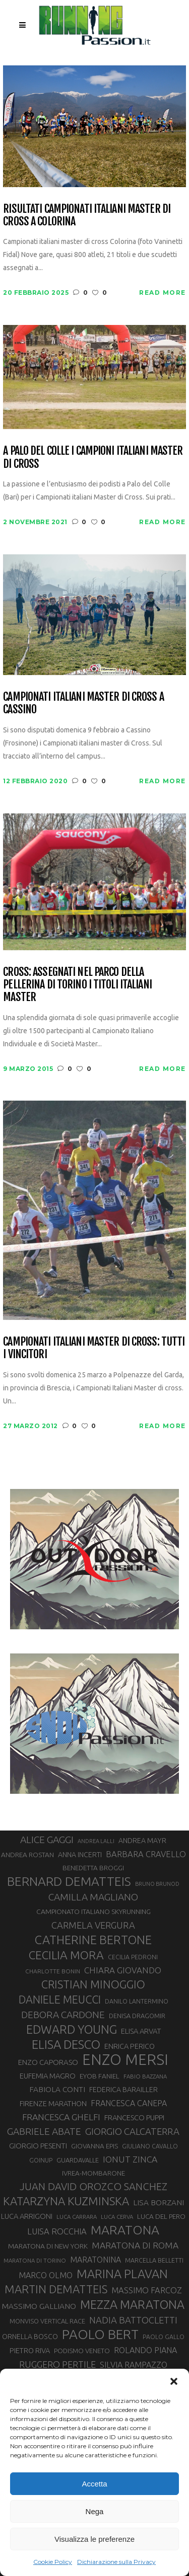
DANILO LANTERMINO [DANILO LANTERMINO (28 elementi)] (136, 2001)
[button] (174, 2381)
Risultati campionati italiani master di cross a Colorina (86, 215)
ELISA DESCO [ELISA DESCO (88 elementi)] (66, 2044)
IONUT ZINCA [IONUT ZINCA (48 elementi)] (130, 2159)
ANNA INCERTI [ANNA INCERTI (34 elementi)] (80, 1855)
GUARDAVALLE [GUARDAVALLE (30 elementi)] (77, 2160)
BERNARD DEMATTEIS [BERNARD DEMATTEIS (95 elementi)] (69, 1881)
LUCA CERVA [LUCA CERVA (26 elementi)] (117, 2216)
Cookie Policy (52, 2561)
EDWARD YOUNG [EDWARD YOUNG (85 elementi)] (71, 2029)
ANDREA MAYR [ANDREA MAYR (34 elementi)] (142, 1841)
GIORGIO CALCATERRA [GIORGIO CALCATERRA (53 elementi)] (132, 2131)
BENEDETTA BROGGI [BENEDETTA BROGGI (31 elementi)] (93, 1868)
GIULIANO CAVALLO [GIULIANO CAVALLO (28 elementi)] (150, 2146)
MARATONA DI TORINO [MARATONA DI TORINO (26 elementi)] (35, 2260)
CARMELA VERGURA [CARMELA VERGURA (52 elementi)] (93, 1925)
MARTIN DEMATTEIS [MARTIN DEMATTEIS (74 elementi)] (56, 2289)
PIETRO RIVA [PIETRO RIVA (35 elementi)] (30, 2350)
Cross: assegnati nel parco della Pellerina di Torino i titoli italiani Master (77, 984)
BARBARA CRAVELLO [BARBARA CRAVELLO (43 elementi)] (146, 1854)
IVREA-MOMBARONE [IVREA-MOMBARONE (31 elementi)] (93, 2173)
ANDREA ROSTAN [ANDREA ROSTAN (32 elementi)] (27, 1855)
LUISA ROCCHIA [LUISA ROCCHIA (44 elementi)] (57, 2231)
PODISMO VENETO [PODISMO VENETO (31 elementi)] (82, 2351)
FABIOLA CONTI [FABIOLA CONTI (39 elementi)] (57, 2089)
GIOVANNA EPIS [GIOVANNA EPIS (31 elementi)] (94, 2146)
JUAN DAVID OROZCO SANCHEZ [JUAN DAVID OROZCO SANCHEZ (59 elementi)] (93, 2186)
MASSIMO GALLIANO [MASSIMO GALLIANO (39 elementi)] (39, 2306)
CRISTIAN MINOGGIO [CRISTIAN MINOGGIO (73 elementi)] (93, 1984)
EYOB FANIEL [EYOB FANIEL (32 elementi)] (99, 2076)
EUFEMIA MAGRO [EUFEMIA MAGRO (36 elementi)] (48, 2075)
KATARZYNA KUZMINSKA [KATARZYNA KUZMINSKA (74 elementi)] (66, 2201)
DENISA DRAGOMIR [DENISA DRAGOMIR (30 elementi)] (137, 2015)
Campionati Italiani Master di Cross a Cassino (83, 703)
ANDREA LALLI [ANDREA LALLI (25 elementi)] (96, 1841)
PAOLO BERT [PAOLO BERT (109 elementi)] (100, 2334)
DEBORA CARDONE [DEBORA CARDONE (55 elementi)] (63, 2014)
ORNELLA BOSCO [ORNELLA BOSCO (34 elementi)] (30, 2337)
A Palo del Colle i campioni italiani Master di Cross (92, 457)
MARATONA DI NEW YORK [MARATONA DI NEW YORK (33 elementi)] (48, 2246)
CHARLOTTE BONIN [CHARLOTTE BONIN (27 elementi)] (52, 1971)
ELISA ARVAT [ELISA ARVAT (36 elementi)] (141, 2031)
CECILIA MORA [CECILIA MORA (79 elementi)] (66, 1955)
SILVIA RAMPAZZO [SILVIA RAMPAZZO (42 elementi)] (133, 2364)
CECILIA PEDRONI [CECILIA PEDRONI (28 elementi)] (133, 1957)
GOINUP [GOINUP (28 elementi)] (40, 2160)
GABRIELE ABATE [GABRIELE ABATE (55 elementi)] (44, 2131)
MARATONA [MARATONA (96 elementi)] (125, 2229)
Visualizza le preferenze (94, 2539)
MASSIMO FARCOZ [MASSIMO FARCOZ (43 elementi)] (146, 2290)
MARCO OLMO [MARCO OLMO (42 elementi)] (46, 2275)
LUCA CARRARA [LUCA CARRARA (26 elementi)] (76, 2216)
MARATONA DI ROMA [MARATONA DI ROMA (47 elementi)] (135, 2245)
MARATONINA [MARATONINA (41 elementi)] (95, 2259)
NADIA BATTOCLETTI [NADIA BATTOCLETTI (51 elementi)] (133, 2320)
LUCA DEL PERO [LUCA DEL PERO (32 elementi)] (161, 2216)
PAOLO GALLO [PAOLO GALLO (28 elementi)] (163, 2337)
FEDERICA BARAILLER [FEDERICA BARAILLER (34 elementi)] (123, 2090)
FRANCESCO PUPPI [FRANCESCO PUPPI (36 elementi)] (134, 2117)
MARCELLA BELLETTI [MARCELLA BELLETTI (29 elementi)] (154, 2260)
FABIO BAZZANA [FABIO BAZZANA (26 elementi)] (145, 2076)
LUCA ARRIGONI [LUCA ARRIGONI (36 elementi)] (26, 2216)
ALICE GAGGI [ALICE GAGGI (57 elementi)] (47, 1839)
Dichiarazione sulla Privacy (116, 2561)
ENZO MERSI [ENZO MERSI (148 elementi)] (125, 2059)
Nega (95, 2511)
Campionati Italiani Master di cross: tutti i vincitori (93, 1348)
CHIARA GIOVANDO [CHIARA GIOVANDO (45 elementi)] (122, 1970)
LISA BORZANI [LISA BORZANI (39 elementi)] (158, 2202)
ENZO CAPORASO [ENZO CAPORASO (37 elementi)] (48, 2062)
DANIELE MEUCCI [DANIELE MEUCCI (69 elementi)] (60, 1999)
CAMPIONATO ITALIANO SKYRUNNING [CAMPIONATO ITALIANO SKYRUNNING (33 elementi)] (93, 1911)
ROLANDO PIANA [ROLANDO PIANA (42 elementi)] (145, 2350)
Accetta (94, 2483)
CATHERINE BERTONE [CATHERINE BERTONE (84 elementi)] (93, 1939)
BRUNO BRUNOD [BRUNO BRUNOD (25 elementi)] (157, 1884)
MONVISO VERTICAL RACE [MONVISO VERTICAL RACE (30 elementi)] (47, 2320)
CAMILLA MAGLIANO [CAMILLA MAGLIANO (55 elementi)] (93, 1896)
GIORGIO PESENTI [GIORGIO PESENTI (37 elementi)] (38, 2145)
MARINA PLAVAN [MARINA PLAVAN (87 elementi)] (122, 2273)
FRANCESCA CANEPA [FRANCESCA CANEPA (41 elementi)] (129, 2103)
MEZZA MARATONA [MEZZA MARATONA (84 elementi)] (132, 2304)
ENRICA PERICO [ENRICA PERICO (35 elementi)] (129, 2046)
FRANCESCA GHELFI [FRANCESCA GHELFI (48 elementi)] (61, 2117)
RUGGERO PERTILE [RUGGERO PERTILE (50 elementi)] (57, 2364)
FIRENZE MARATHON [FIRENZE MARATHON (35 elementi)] (53, 2103)
